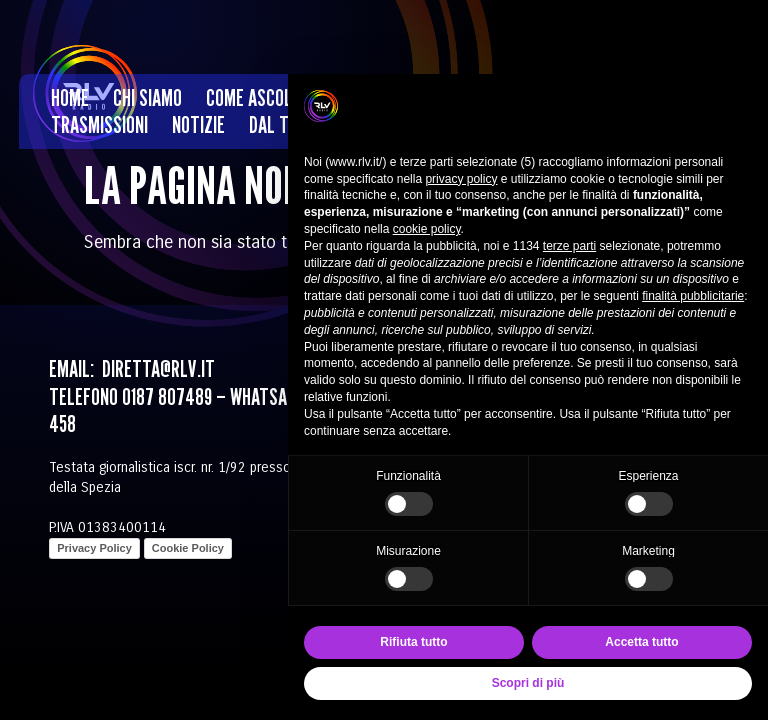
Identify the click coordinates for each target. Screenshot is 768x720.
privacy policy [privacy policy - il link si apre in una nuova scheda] (461, 179)
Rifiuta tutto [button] (413, 642)
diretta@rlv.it (156, 368)
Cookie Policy (188, 548)
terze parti (569, 246)
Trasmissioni (99, 124)
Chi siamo (147, 97)
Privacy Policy (94, 548)
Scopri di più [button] (528, 683)
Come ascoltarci (268, 97)
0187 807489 (167, 396)
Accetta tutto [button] (641, 642)
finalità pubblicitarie (693, 296)
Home (70, 97)
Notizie (198, 124)
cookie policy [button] (427, 229)
